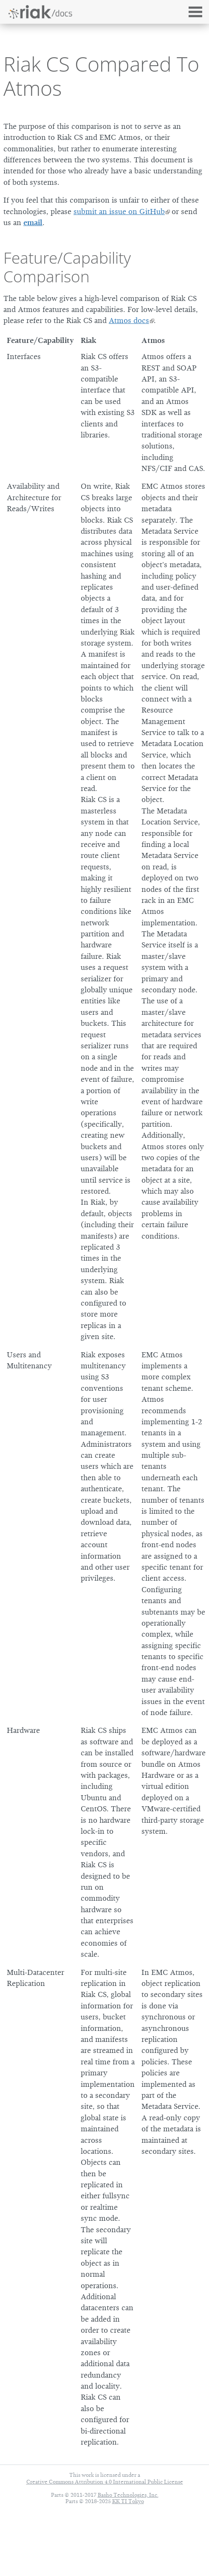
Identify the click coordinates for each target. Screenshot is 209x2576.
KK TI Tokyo (128, 2501)
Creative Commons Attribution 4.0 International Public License (104, 2482)
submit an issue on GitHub (119, 211)
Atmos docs (129, 320)
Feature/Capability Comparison (67, 267)
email (32, 222)
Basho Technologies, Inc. (128, 2495)
